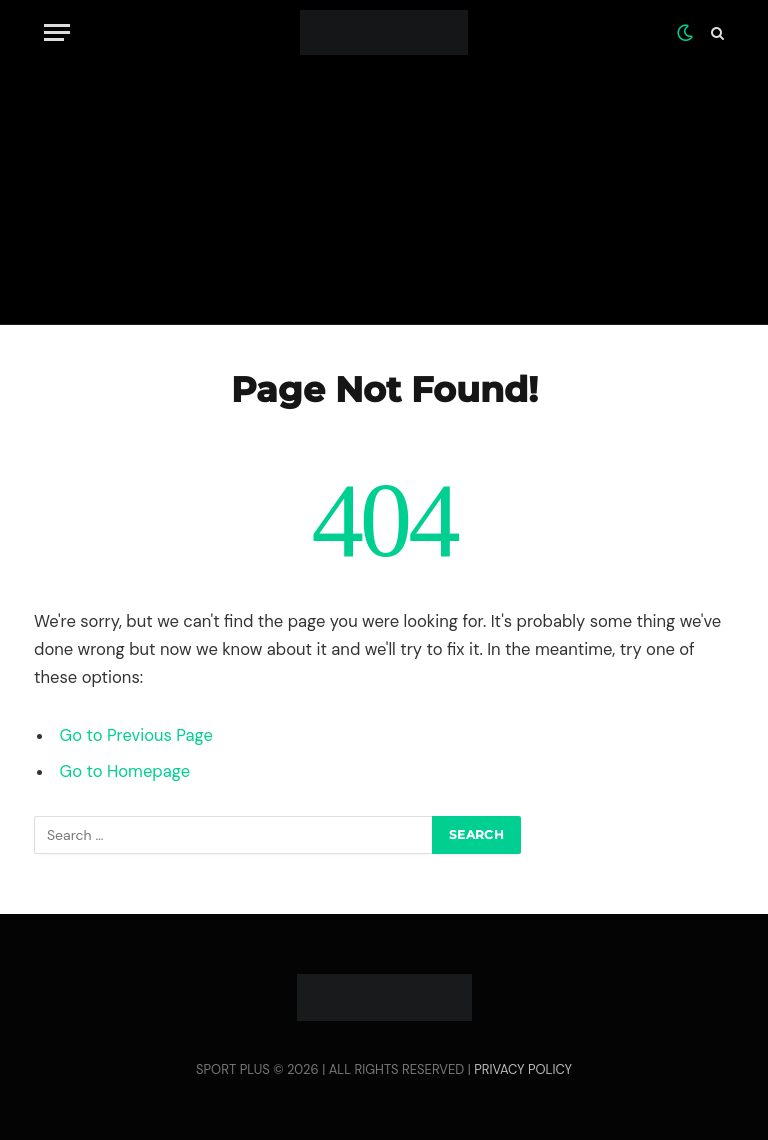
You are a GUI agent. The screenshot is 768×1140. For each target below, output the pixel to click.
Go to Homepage (125, 771)
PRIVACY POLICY (523, 1069)
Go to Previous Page (136, 735)
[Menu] (57, 32)
